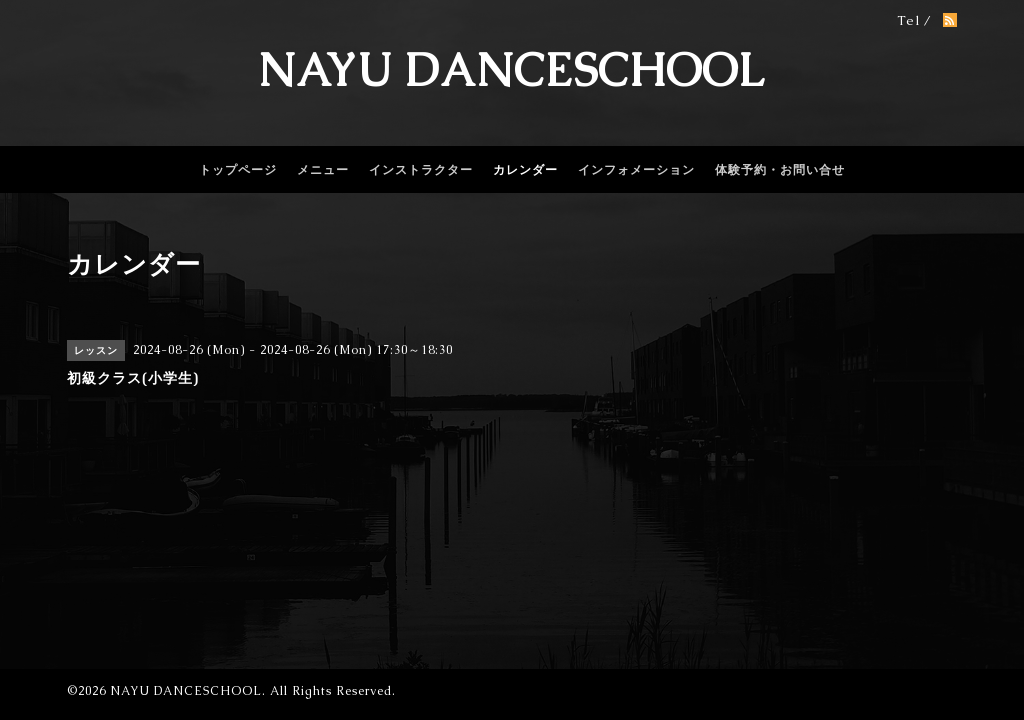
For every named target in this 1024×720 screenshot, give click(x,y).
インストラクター (421, 170)
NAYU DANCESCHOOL (512, 70)
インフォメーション (636, 170)
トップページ (238, 170)
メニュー (323, 170)
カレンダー (525, 170)
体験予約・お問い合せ (780, 170)
